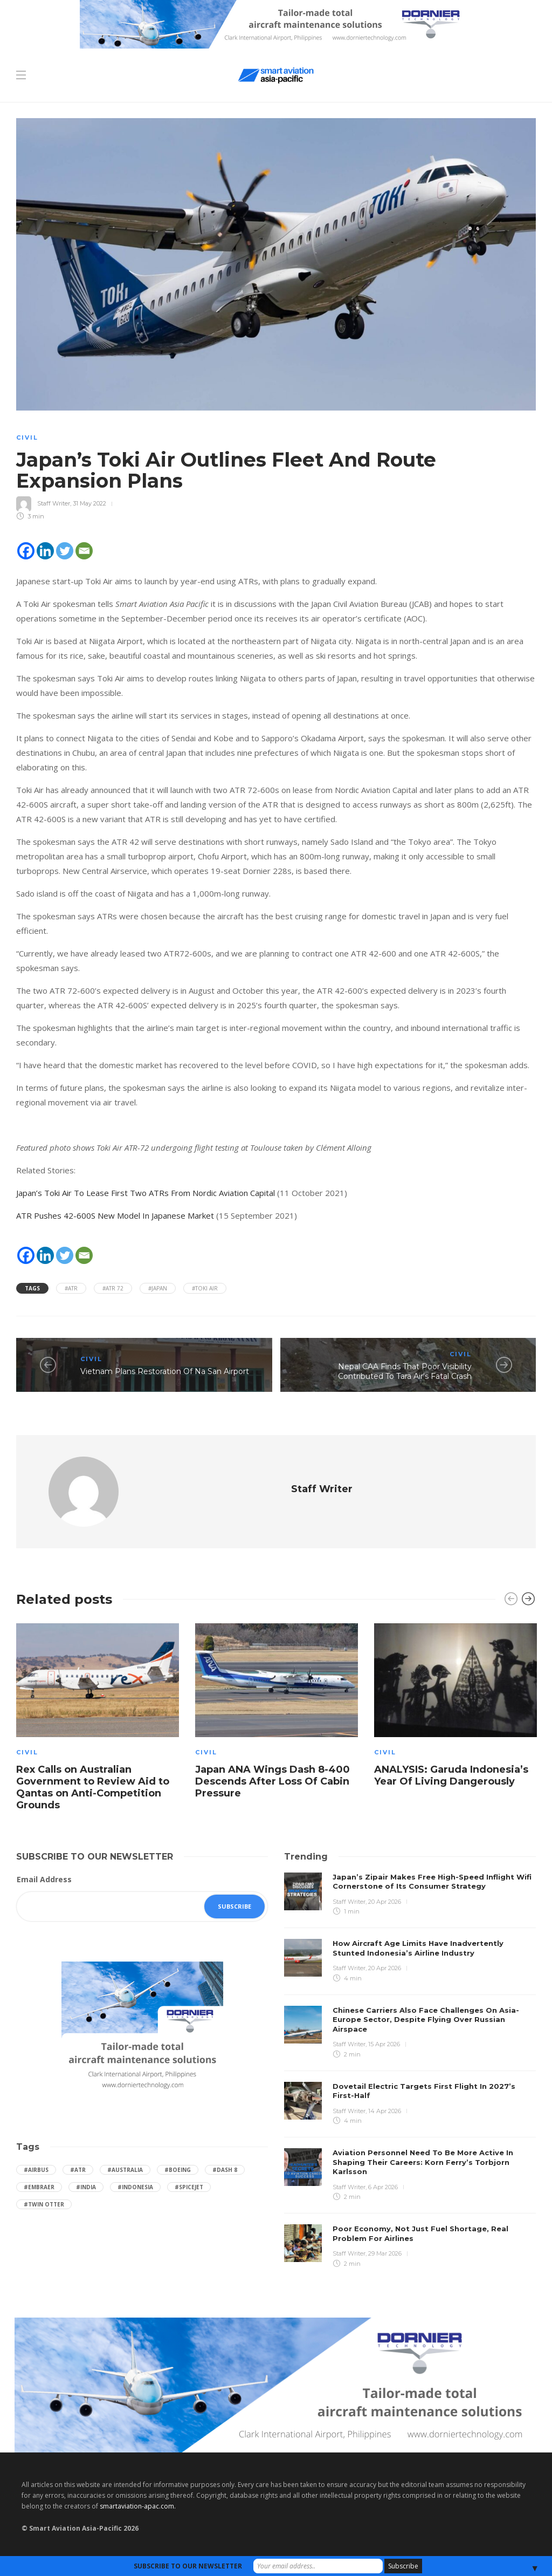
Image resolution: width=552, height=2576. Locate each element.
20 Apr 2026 (384, 1901)
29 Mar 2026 (385, 2253)
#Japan (157, 1288)
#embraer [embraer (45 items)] (39, 2187)
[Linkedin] (45, 550)
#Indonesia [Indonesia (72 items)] (135, 2187)
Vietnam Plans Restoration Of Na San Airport (164, 1371)
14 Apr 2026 (384, 2111)
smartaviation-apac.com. (138, 2506)
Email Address (44, 1879)
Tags (32, 1288)
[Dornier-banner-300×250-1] (142, 2027)
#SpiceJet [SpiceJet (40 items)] (189, 2187)
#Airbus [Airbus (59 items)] (36, 2170)
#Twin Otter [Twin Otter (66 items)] (44, 2204)
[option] (97, 1719)
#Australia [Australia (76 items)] (125, 2170)
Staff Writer (53, 503)
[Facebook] (25, 550)
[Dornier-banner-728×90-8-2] (276, 23)
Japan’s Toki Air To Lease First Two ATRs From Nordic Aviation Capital (145, 1192)
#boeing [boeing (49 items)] (177, 2170)
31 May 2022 (89, 503)
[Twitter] (64, 550)
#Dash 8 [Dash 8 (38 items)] (224, 2170)
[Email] (84, 550)
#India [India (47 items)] (86, 2187)
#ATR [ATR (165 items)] (78, 2170)
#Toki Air (205, 1288)
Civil (27, 437)
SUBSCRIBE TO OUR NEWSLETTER (188, 2566)
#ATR (71, 1288)
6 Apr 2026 (383, 2187)
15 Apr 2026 (384, 2044)
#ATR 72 (112, 1288)
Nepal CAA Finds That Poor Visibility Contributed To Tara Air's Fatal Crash (405, 1372)
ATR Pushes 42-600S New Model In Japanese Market (115, 1215)
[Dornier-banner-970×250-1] (276, 2384)
